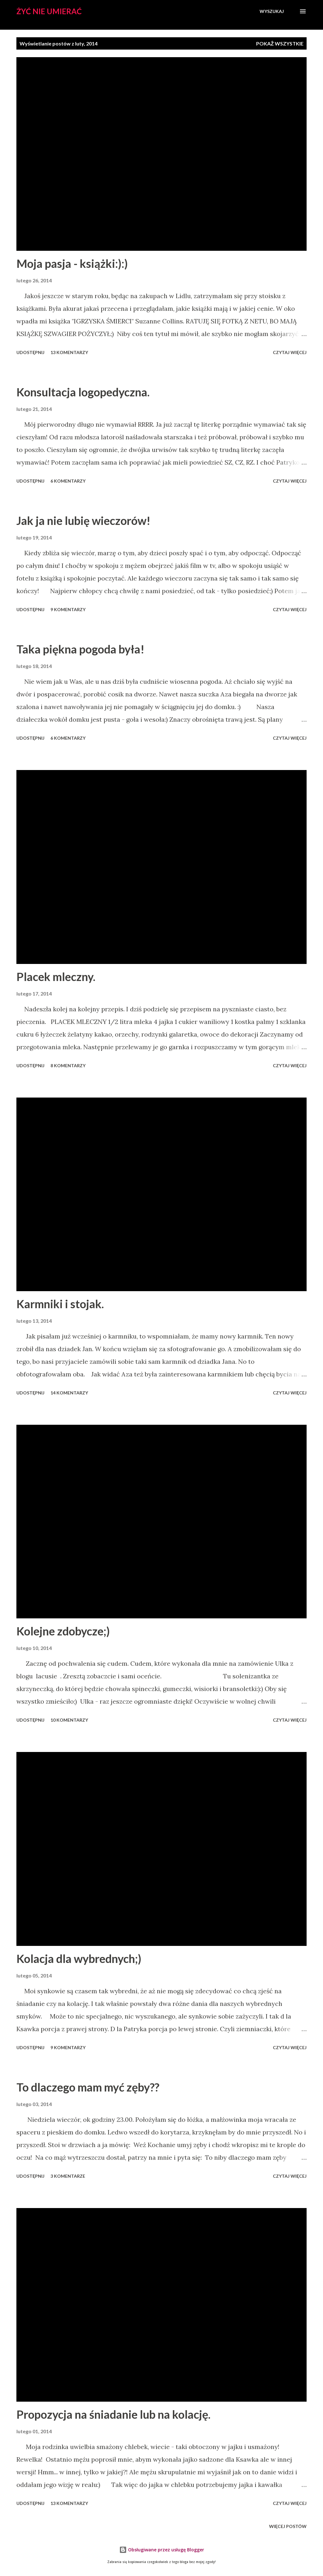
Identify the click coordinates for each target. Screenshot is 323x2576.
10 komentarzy (69, 1720)
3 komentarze (67, 2176)
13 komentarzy (69, 352)
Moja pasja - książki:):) (72, 263)
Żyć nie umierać (49, 11)
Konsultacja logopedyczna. (83, 392)
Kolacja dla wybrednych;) (78, 1958)
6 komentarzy (67, 481)
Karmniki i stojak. (60, 1304)
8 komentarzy (67, 1065)
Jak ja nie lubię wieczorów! (83, 520)
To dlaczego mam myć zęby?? (87, 2087)
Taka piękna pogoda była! (80, 649)
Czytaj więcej (290, 352)
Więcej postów (288, 2526)
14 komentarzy (69, 1392)
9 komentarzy (67, 609)
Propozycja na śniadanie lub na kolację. (113, 2414)
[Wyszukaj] (272, 11)
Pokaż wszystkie (279, 43)
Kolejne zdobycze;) (63, 1631)
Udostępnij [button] (30, 352)
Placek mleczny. (55, 977)
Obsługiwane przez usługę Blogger (161, 2550)
